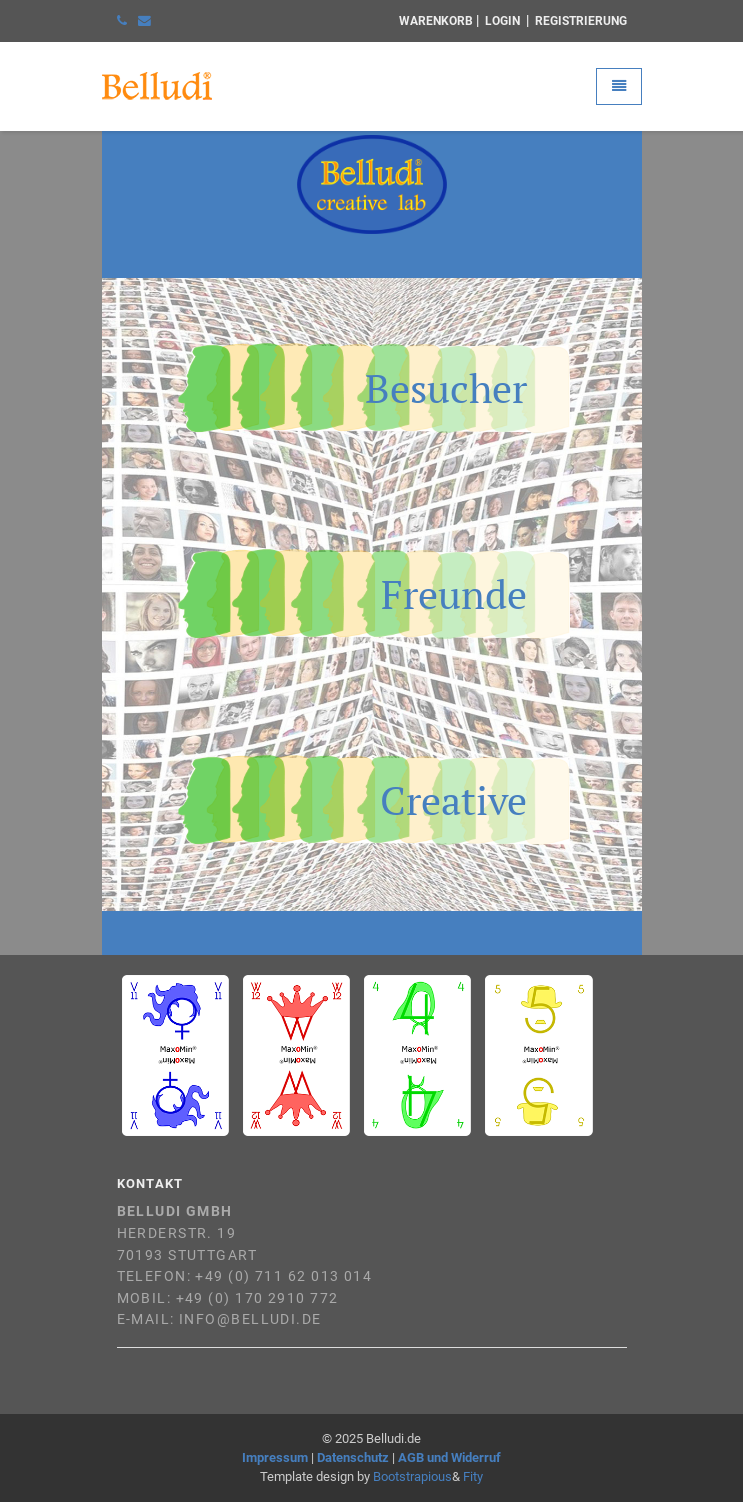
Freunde (454, 594)
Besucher (446, 388)
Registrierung (581, 21)
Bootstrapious (412, 1476)
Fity (473, 1476)
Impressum (275, 1457)
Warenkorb (436, 21)
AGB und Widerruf (449, 1457)
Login (502, 21)
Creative (453, 800)
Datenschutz (353, 1457)
